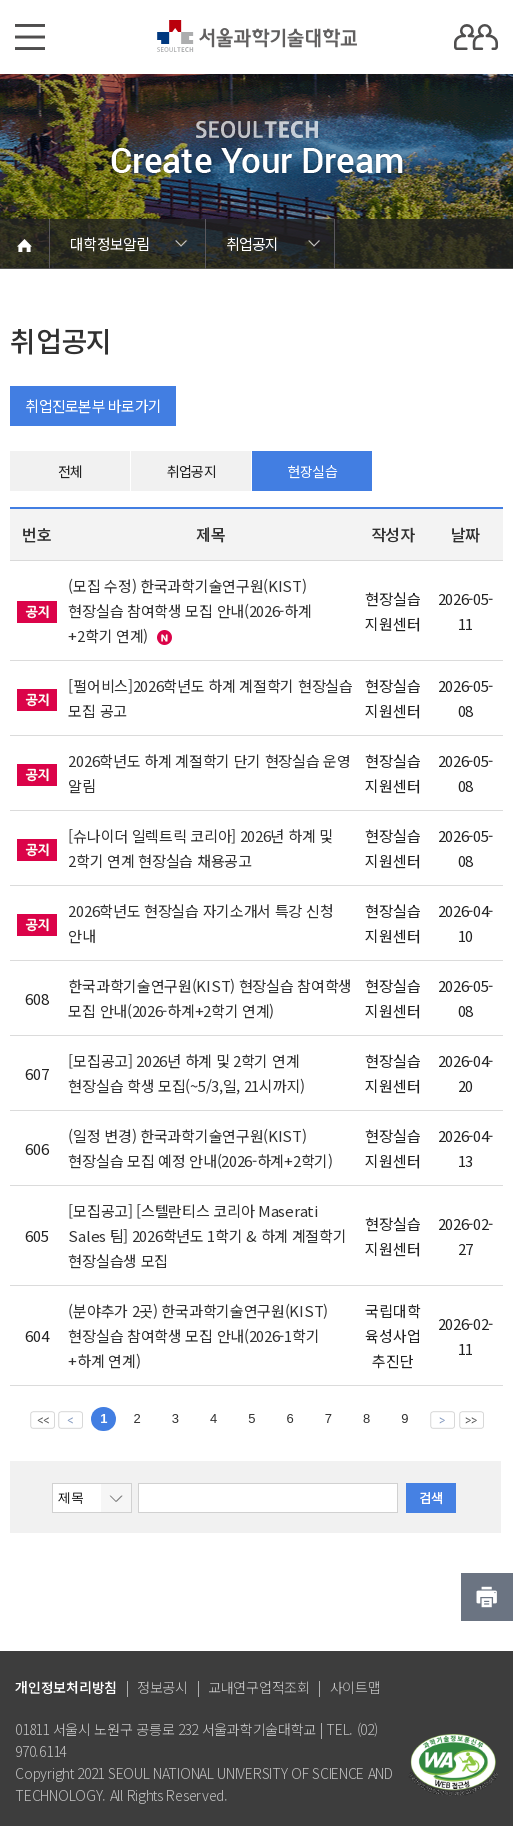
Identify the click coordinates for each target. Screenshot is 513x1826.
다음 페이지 (442, 1419)
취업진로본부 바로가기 (93, 405)
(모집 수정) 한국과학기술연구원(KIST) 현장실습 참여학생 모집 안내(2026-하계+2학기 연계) (189, 610)
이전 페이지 (70, 1419)
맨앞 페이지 (42, 1419)
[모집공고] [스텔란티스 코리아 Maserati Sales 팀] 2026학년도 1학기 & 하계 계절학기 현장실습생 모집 (207, 1235)
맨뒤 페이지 (471, 1419)
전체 (70, 471)
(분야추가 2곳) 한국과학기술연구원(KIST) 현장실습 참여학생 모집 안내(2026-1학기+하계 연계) (198, 1335)
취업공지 (191, 471)
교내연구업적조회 (259, 1687)
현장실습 (312, 471)
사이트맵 (355, 1687)
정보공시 (162, 1687)
